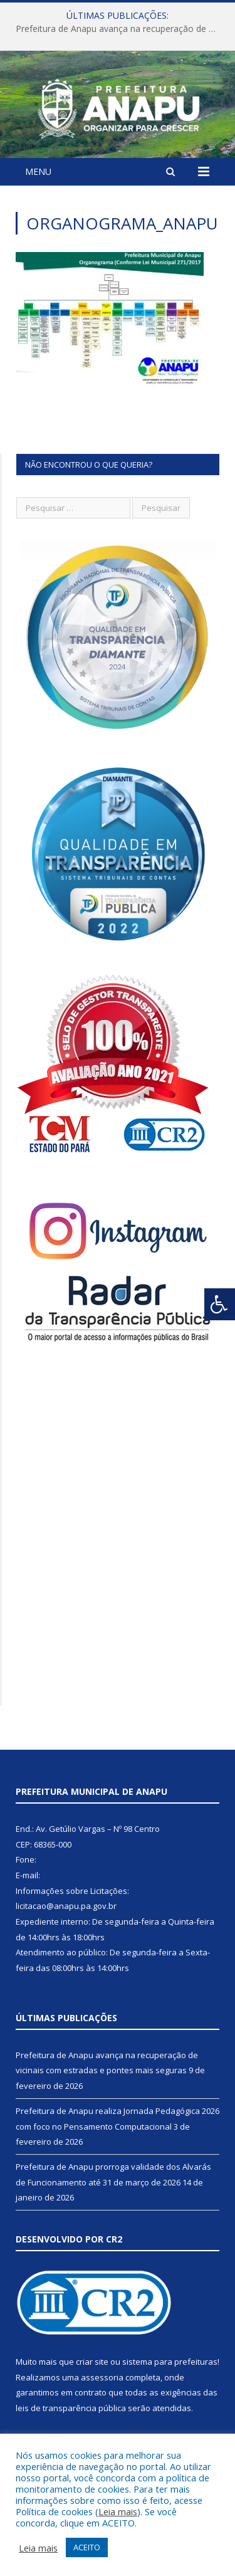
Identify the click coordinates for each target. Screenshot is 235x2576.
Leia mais (117, 2511)
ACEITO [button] (86, 2547)
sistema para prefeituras (169, 2361)
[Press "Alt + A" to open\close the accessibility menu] (219, 1304)
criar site (92, 2361)
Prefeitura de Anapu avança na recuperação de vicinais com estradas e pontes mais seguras (121, 28)
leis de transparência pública (71, 2408)
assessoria (102, 2377)
